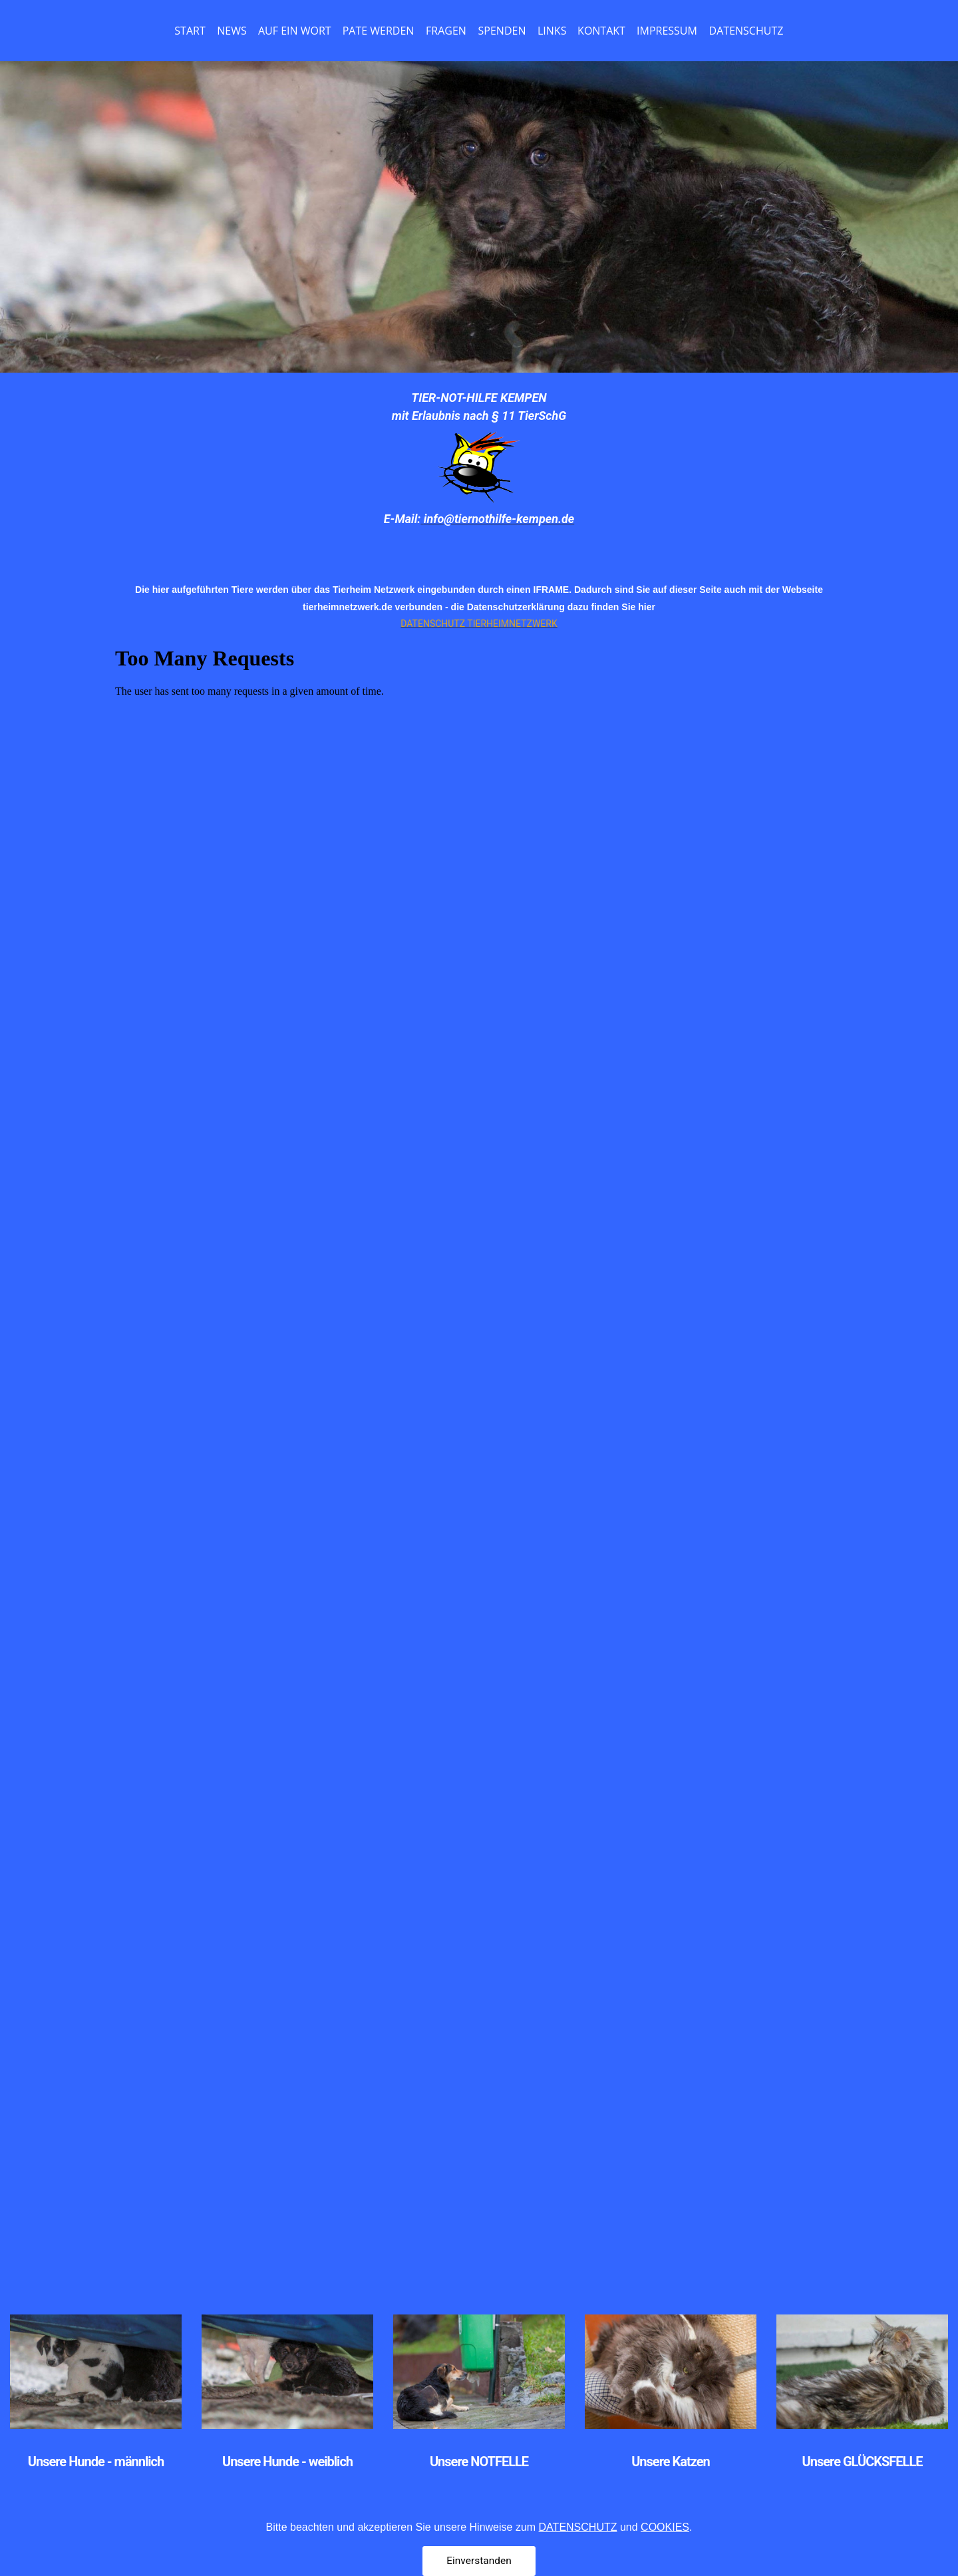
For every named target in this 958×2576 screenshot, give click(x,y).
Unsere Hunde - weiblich (287, 2462)
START (189, 30)
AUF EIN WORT (294, 30)
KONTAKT (601, 30)
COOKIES (665, 2557)
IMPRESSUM (667, 30)
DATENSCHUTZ (746, 30)
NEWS (231, 30)
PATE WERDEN (378, 30)
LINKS (552, 30)
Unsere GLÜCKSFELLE (862, 2462)
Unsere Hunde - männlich (96, 2462)
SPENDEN (502, 30)
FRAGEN (446, 30)
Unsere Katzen (670, 2462)
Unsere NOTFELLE (479, 2462)
